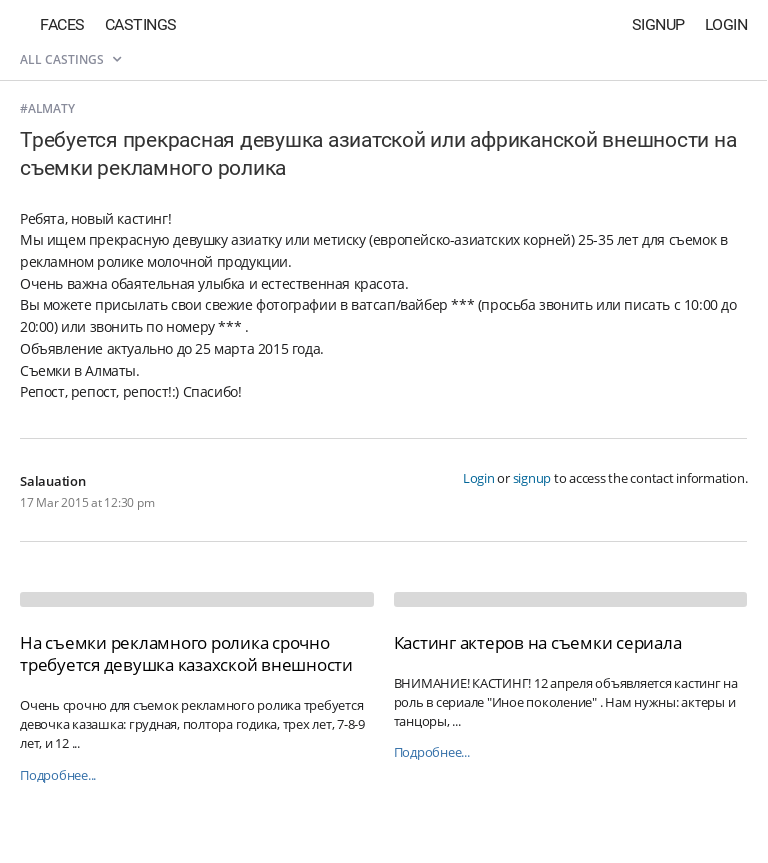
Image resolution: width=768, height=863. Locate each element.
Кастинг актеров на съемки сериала (538, 642)
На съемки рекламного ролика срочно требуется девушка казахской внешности (186, 653)
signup (532, 478)
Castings (141, 24)
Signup (658, 24)
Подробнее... (58, 775)
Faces (62, 24)
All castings (70, 59)
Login (726, 24)
